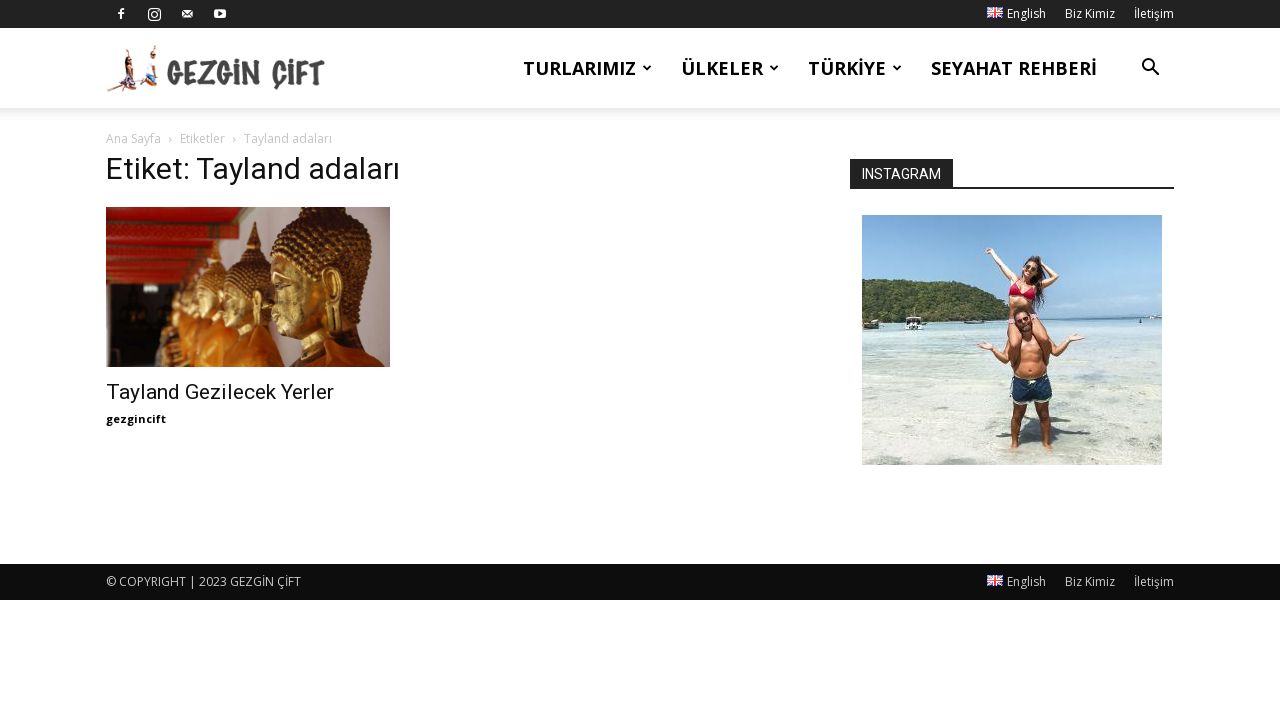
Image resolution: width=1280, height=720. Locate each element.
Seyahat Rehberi (1014, 68)
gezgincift (136, 418)
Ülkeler (730, 68)
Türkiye (855, 68)
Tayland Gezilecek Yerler (220, 392)
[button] (1150, 69)
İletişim (1154, 13)
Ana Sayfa (133, 138)
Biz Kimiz (1090, 13)
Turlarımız (587, 68)
